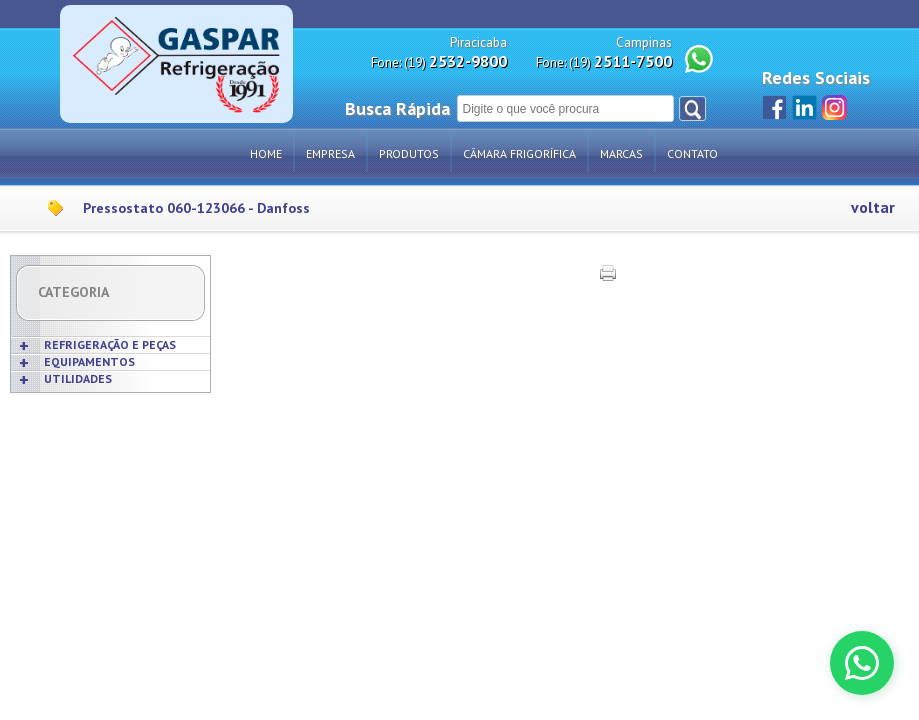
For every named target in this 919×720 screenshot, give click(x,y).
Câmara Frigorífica (519, 153)
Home (266, 153)
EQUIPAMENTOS (89, 361)
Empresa (330, 153)
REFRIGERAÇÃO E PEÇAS (110, 344)
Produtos (409, 153)
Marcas (621, 153)
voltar (873, 207)
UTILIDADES (78, 378)
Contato (692, 153)
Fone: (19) (439, 61)
